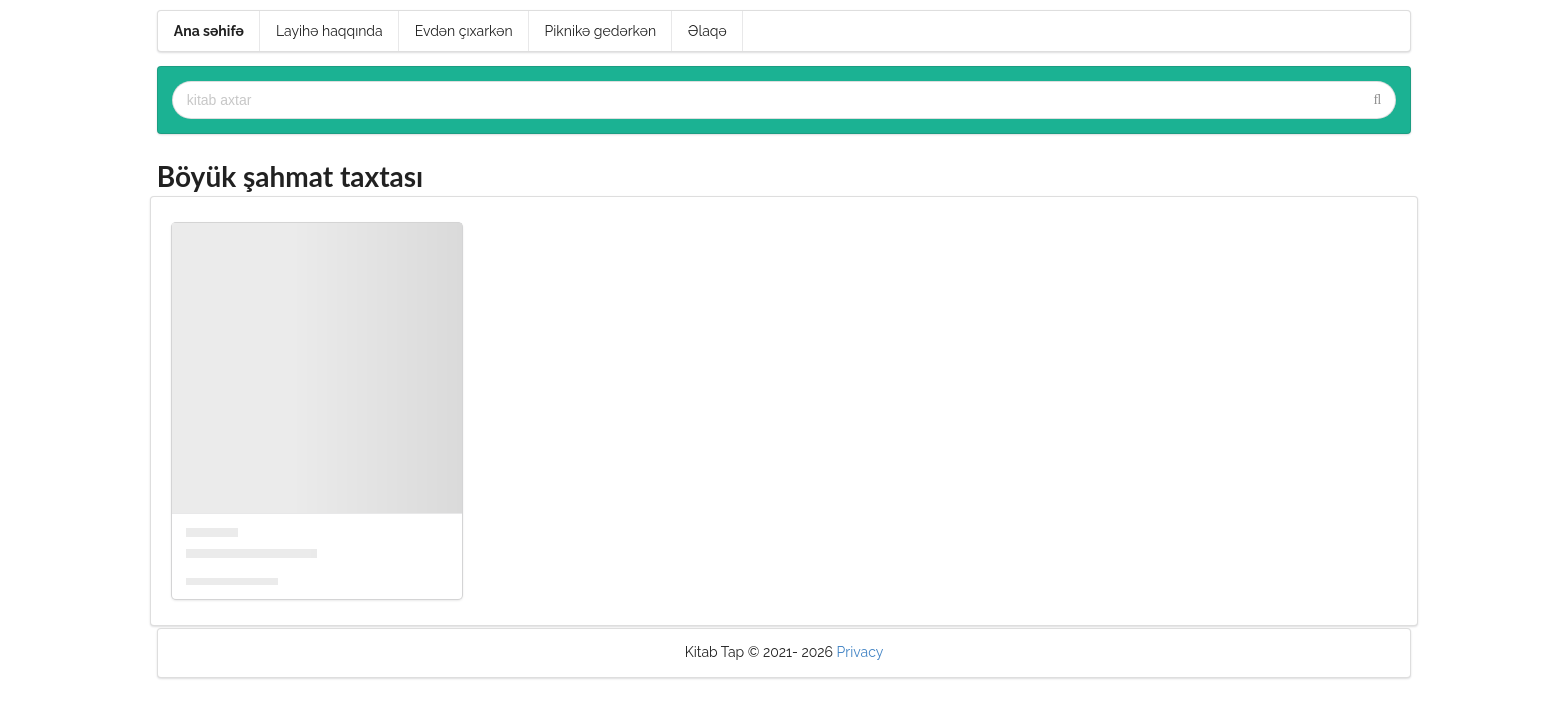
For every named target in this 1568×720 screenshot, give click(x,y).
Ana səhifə (209, 31)
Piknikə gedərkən (601, 31)
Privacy (860, 652)
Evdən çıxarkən (464, 31)
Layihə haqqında (329, 31)
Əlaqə (707, 31)
